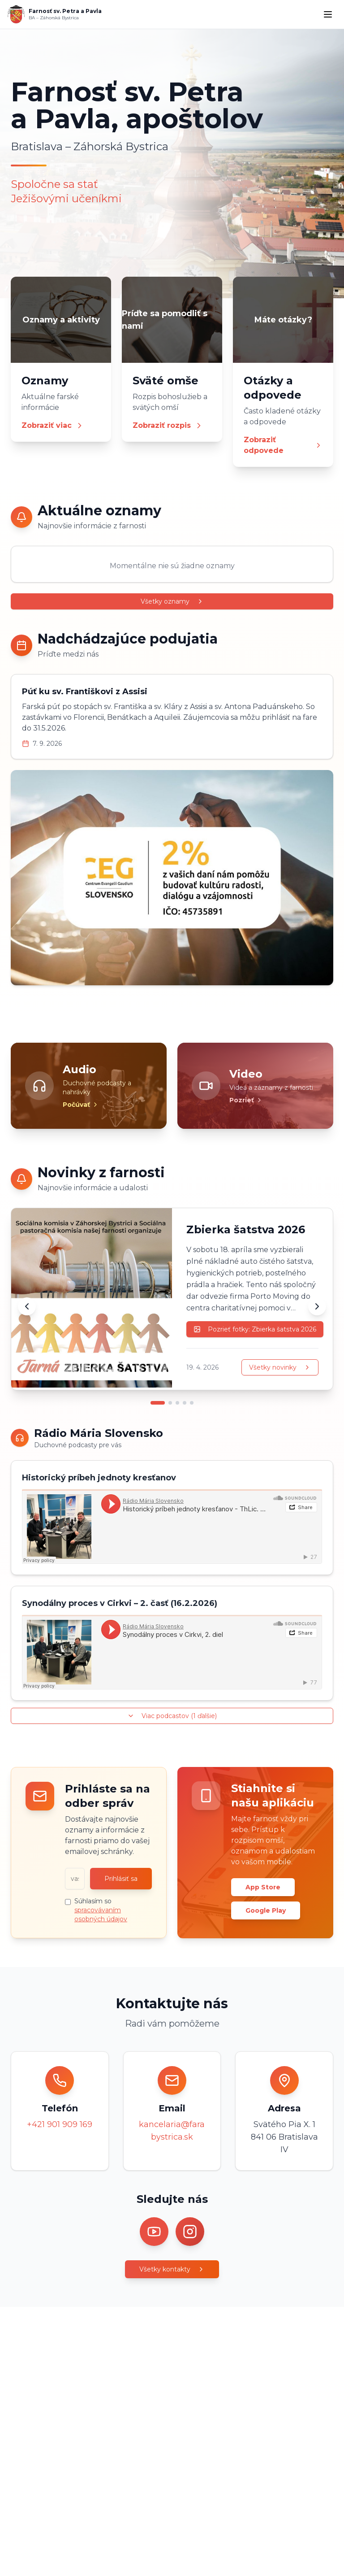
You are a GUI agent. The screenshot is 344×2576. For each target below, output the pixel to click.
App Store (262, 1887)
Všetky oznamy (172, 601)
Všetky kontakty (172, 2269)
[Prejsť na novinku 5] (192, 1403)
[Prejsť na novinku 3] (177, 1403)
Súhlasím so (100, 1910)
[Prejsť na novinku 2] (170, 1403)
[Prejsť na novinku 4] (184, 1403)
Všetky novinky (280, 1367)
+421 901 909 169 (59, 2124)
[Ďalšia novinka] (317, 1306)
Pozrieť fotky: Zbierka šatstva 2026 (255, 1329)
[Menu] (328, 14)
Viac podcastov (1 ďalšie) (172, 1716)
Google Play (265, 1910)
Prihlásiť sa (121, 1879)
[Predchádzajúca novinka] (27, 1306)
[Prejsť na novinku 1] (157, 1403)
